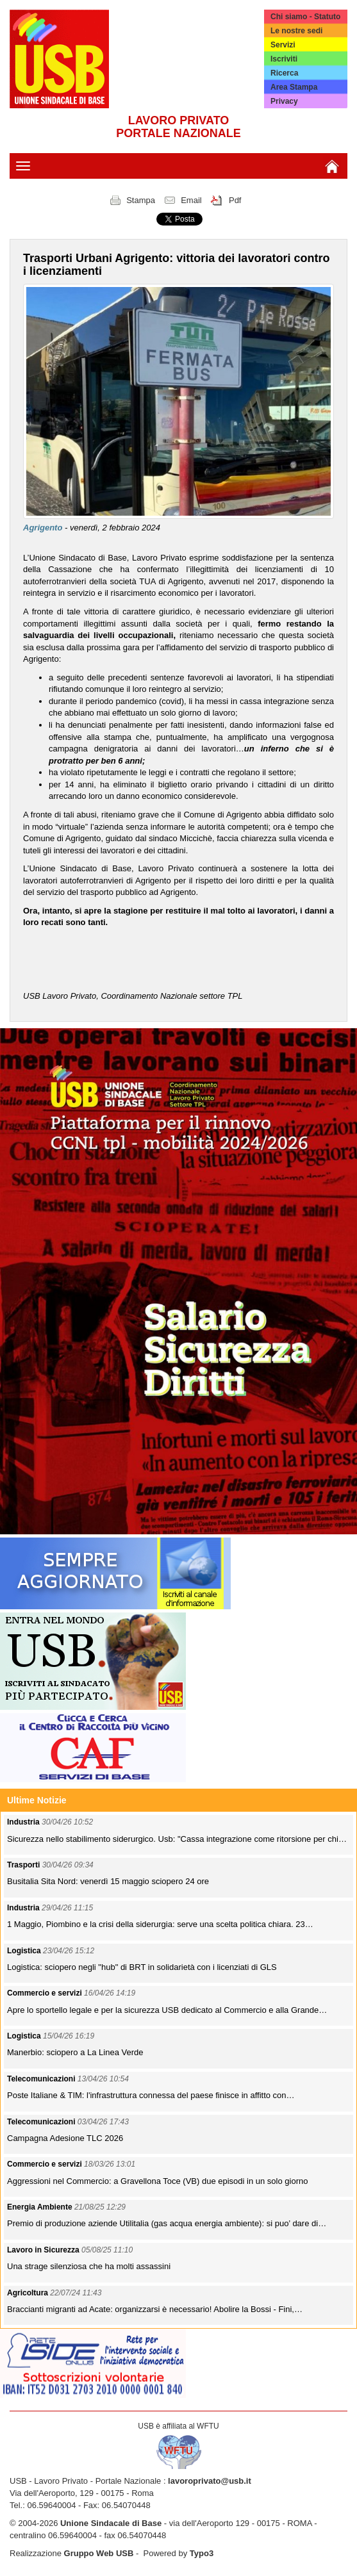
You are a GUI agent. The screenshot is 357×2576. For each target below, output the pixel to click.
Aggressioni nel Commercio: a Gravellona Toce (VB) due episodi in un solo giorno (157, 2181)
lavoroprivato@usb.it (209, 2481)
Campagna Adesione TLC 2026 (65, 2138)
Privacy (284, 101)
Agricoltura (28, 2292)
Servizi (282, 44)
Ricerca (284, 73)
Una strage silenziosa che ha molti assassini (88, 2266)
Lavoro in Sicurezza (44, 2249)
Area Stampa (293, 87)
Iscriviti (283, 58)
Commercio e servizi (45, 1993)
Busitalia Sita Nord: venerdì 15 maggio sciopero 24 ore (108, 1881)
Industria (24, 1821)
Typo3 (201, 2553)
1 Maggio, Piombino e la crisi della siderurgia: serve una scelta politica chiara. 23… (160, 1924)
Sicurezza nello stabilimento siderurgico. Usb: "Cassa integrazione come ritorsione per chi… (177, 1839)
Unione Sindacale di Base (111, 2523)
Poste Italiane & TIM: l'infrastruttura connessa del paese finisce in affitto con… (151, 2095)
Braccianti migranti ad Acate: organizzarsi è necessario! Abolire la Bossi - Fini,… (155, 2309)
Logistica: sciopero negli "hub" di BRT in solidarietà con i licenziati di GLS (142, 1967)
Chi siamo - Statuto (305, 16)
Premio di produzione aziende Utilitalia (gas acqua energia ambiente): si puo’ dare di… (166, 2223)
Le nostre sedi (296, 30)
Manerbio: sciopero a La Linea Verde (75, 2052)
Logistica (25, 1950)
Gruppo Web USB (99, 2553)
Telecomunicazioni (42, 2078)
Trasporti (24, 1864)
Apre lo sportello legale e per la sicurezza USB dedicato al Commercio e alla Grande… (167, 2010)
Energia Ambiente (40, 2207)
